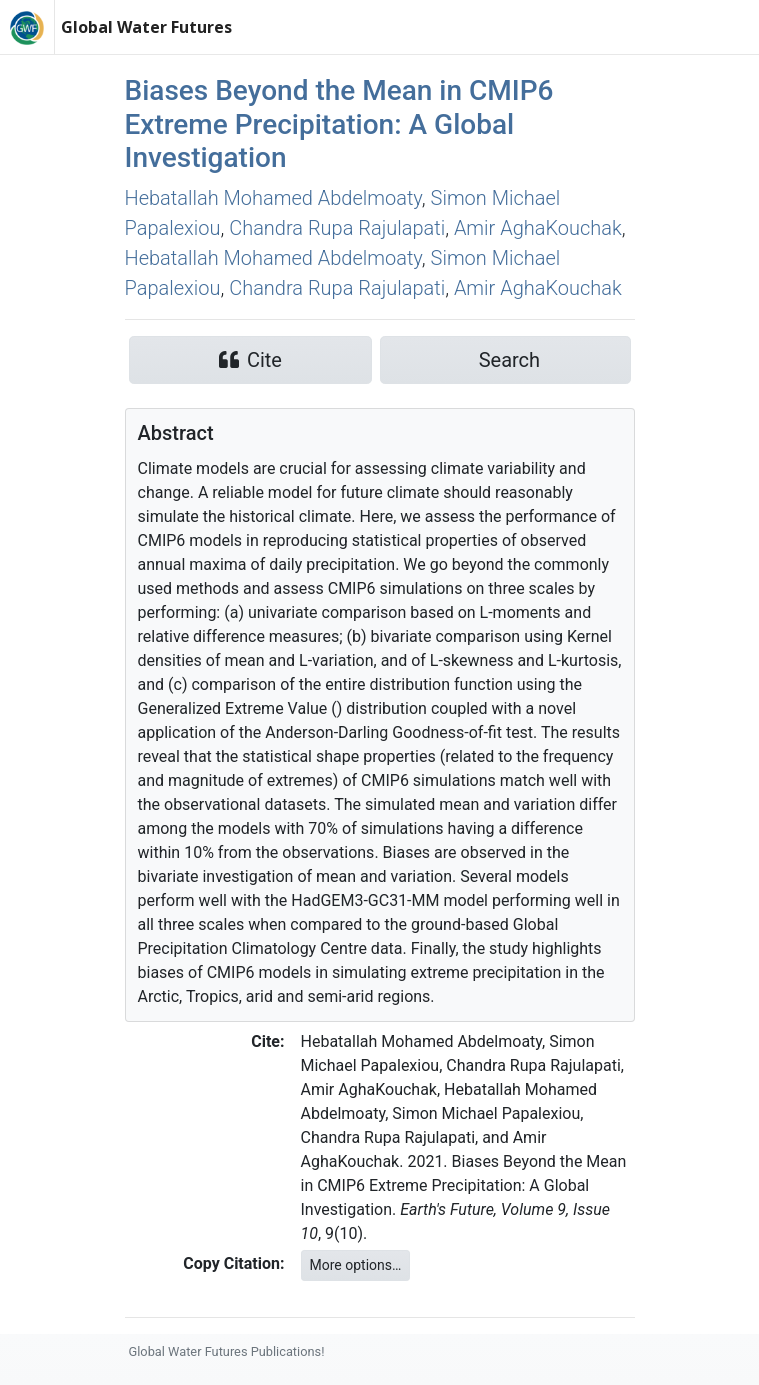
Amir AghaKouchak (538, 228)
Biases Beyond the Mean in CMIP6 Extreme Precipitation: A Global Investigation (339, 124)
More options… (356, 1265)
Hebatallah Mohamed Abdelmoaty (273, 198)
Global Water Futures (146, 27)
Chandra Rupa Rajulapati (337, 228)
